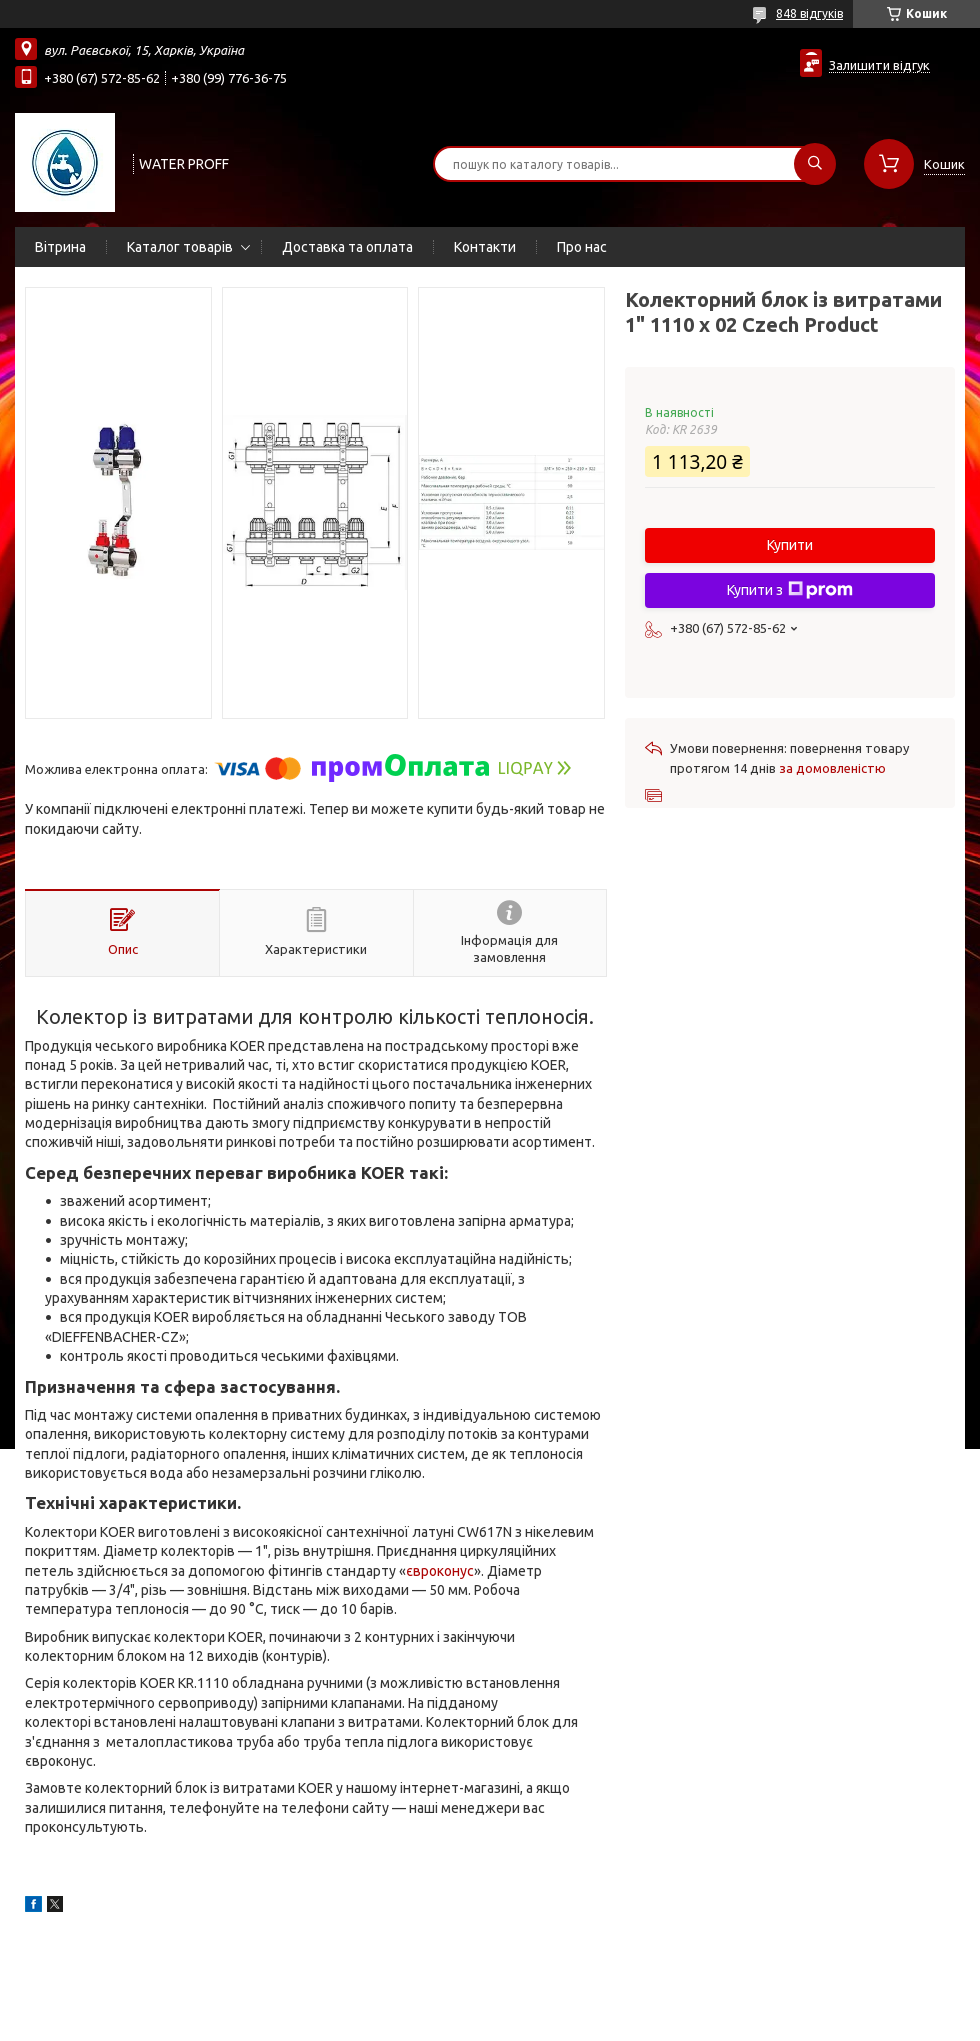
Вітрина (60, 247)
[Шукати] (815, 164)
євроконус (440, 1571)
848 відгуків (809, 13)
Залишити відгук (879, 65)
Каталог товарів (180, 247)
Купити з (790, 590)
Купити (790, 545)
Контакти (485, 247)
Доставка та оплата (347, 247)
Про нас (582, 247)
